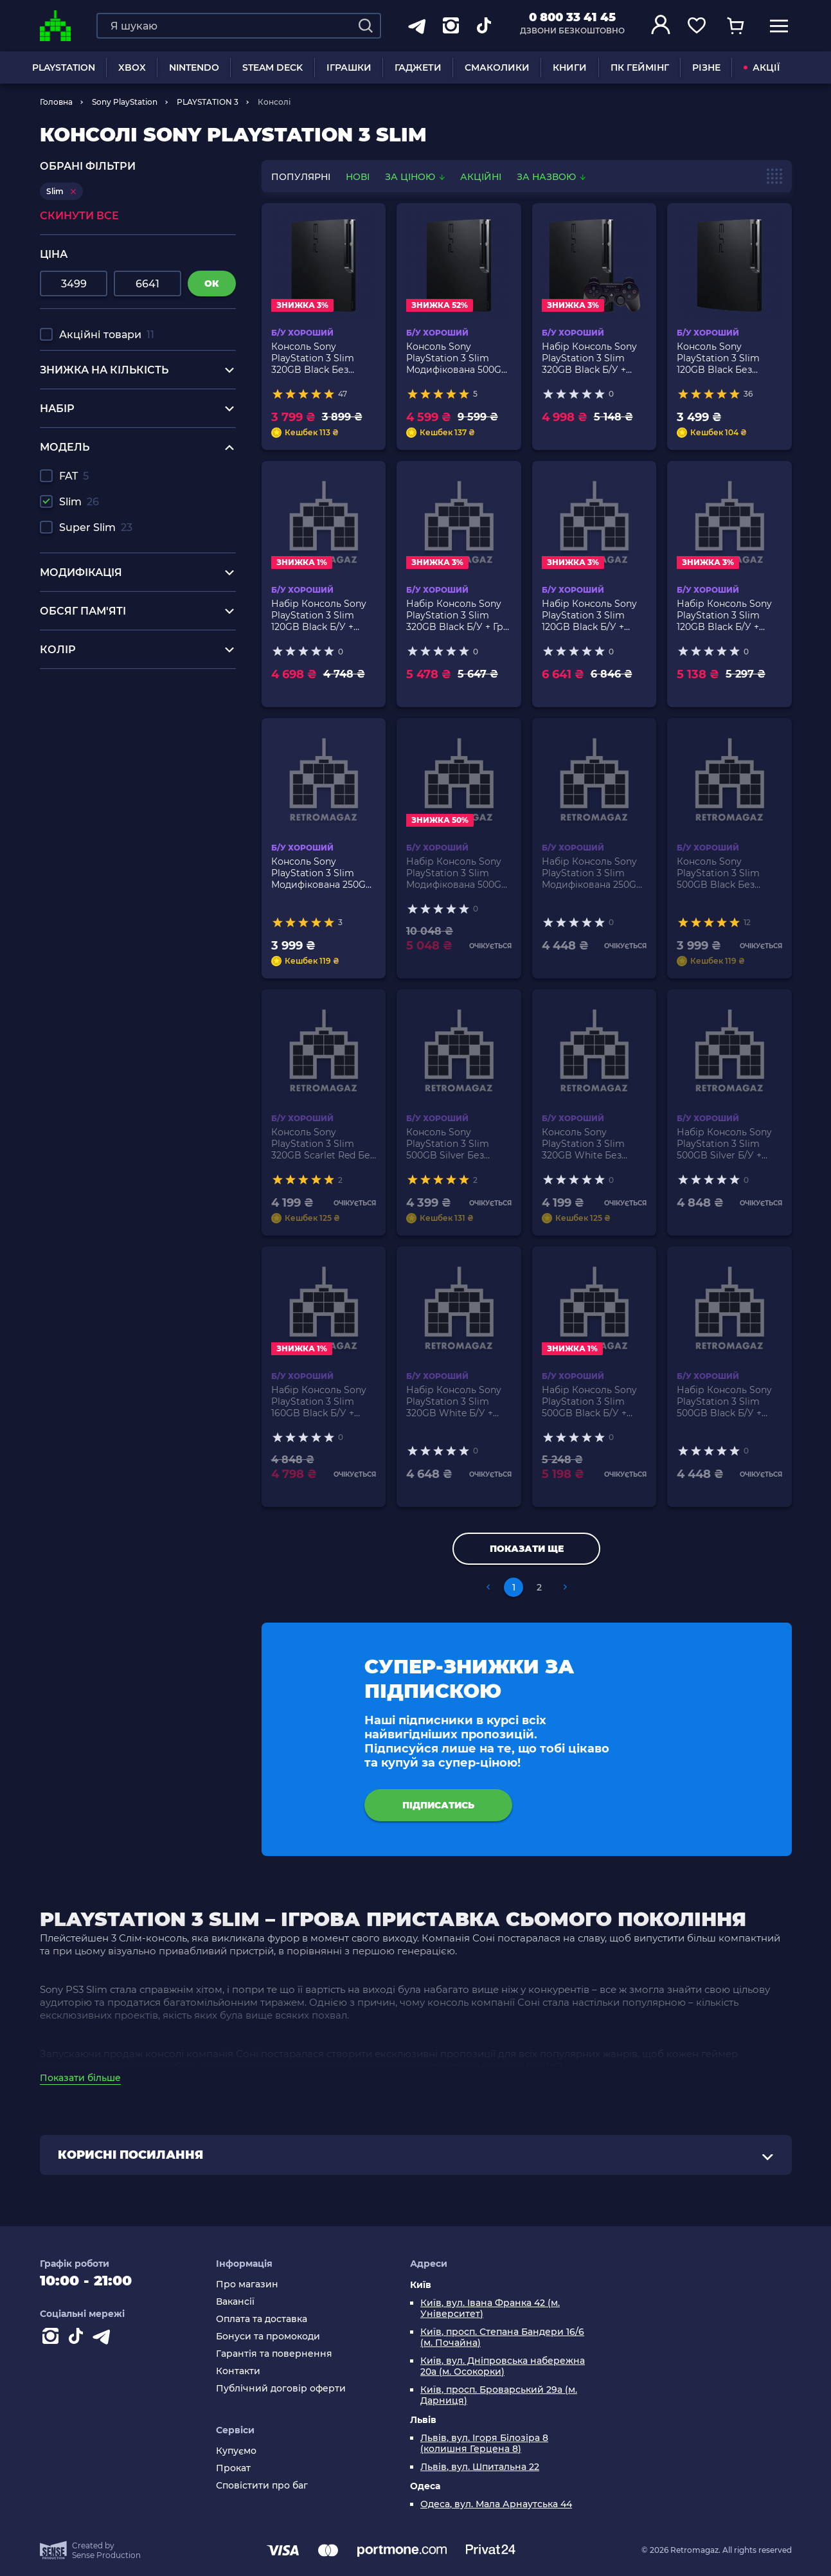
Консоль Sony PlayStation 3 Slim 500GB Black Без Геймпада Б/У (718, 873)
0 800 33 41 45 (572, 17)
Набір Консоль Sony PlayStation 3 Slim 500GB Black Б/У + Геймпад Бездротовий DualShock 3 (589, 1401)
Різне (706, 67)
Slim (79, 502)
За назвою (551, 177)
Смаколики (497, 67)
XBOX (132, 67)
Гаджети (418, 67)
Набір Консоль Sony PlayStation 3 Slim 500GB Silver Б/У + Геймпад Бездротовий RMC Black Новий (724, 1143)
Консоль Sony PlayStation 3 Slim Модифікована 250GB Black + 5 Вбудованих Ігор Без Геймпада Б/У (323, 873)
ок (211, 283)
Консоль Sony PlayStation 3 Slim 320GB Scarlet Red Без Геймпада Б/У (323, 1143)
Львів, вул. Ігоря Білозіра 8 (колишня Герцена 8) (484, 2443)
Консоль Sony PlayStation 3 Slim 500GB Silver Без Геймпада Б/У (447, 1143)
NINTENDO (194, 67)
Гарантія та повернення (274, 2353)
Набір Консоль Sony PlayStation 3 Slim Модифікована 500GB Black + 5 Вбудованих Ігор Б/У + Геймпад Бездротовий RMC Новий (457, 873)
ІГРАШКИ (348, 67)
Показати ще (527, 1548)
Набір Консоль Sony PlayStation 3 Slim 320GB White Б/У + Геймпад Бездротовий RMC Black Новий (453, 1401)
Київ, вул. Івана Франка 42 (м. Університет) (490, 2308)
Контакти (238, 2371)
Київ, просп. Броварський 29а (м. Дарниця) (498, 2395)
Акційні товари (106, 335)
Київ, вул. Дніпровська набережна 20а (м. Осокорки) (502, 2366)
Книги (570, 67)
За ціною (416, 177)
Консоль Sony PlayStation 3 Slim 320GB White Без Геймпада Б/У (583, 1143)
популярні (300, 177)
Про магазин (247, 2284)
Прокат (233, 2468)
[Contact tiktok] (78, 2339)
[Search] (365, 26)
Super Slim (95, 527)
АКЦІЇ (762, 67)
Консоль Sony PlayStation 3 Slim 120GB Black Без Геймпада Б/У (718, 358)
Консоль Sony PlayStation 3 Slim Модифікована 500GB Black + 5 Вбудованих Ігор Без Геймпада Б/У (458, 358)
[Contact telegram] (104, 2339)
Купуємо (236, 2450)
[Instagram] (53, 2339)
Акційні (480, 177)
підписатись (438, 1805)
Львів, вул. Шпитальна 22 (479, 2467)
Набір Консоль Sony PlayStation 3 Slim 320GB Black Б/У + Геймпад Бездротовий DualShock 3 (589, 358)
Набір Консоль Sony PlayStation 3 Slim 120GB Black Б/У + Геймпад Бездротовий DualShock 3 (318, 615)
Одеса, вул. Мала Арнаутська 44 (496, 2504)
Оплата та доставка (261, 2319)
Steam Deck (272, 67)
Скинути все (79, 216)
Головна (56, 102)
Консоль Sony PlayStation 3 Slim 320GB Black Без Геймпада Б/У (312, 358)
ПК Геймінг (640, 67)
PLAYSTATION (63, 67)
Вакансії (235, 2301)
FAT (74, 476)
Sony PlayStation (124, 102)
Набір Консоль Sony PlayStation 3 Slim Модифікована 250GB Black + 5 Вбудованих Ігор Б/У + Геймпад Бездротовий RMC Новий (592, 873)
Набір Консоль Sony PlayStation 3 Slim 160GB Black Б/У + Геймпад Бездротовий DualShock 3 (318, 1401)
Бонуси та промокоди (268, 2336)
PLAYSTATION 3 (207, 102)
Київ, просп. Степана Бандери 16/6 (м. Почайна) (502, 2337)
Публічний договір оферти (281, 2388)
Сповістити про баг (262, 2485)
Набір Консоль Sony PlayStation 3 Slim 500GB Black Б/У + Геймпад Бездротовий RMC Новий (724, 1401)
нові (358, 177)
